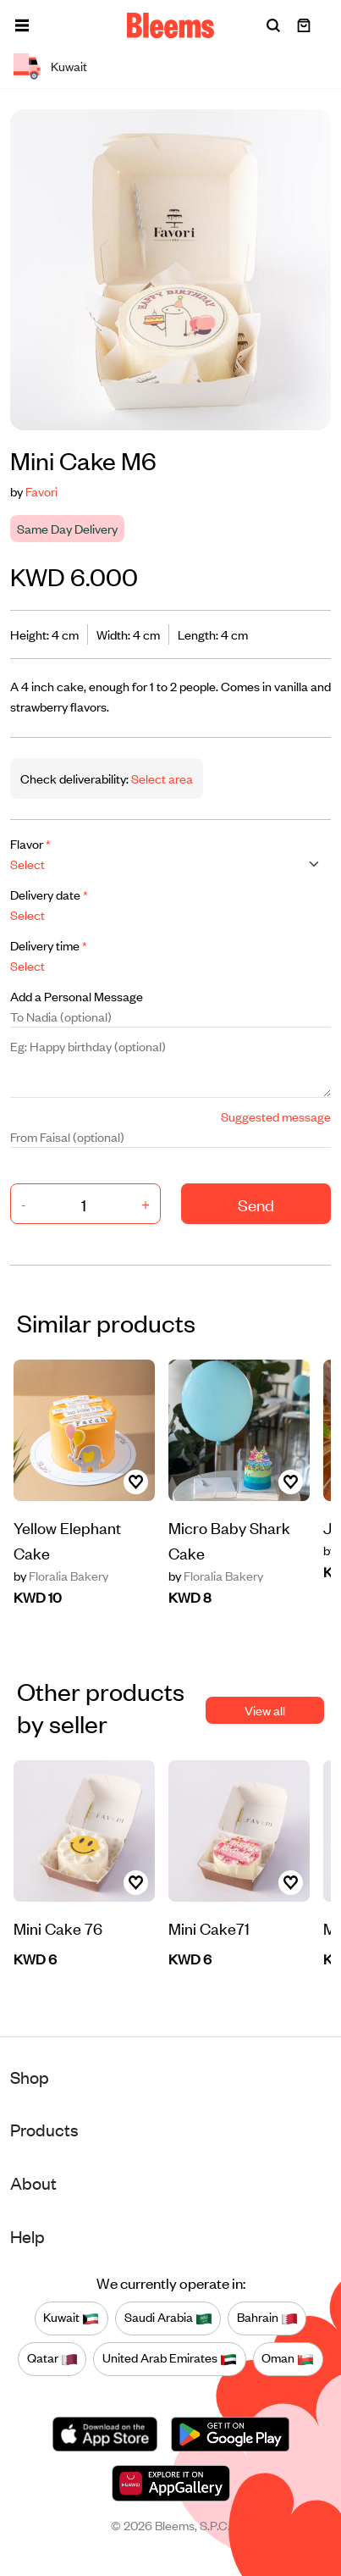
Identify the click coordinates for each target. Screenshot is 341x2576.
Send (256, 1204)
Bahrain (267, 2317)
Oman (287, 2358)
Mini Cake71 (209, 1927)
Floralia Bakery (61, 1575)
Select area (161, 778)
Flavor (30, 843)
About (33, 2182)
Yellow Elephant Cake (67, 1539)
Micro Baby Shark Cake (229, 1539)
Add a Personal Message (76, 996)
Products (44, 2129)
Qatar (52, 2358)
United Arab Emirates (169, 2358)
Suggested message (276, 1116)
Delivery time (48, 945)
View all (265, 1710)
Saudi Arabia (168, 2317)
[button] (22, 25)
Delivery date (49, 894)
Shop (29, 2076)
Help (27, 2235)
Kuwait (71, 2317)
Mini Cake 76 (58, 1927)
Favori (41, 491)
